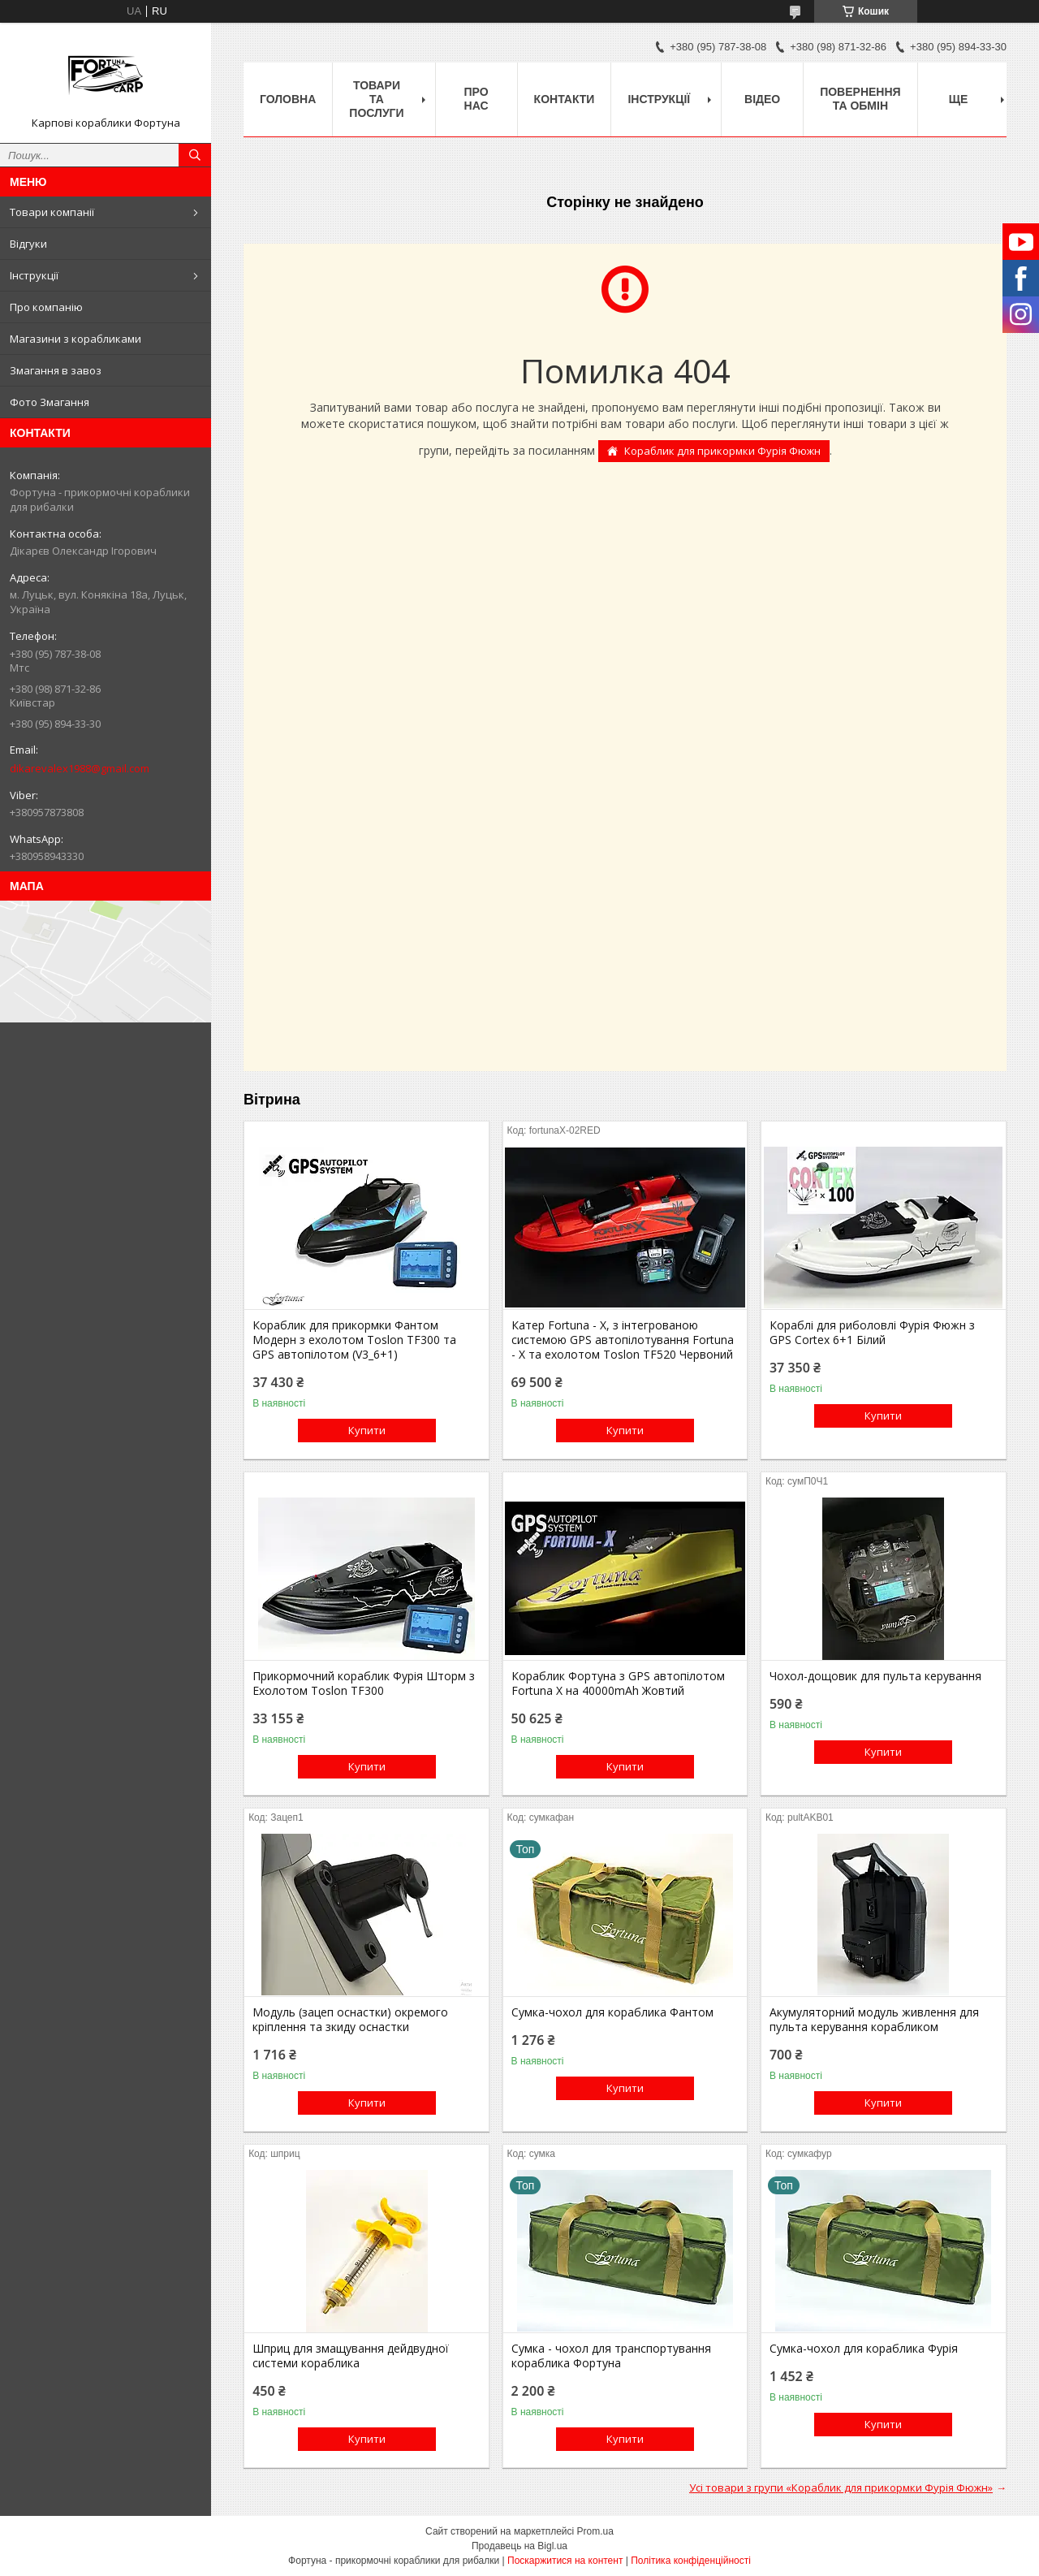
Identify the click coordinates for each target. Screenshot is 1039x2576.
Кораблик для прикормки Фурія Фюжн (722, 450)
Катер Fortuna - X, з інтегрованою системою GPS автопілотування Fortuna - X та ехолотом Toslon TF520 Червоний (622, 1340)
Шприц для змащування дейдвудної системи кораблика (350, 2356)
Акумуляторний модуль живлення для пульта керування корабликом (874, 2019)
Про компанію (46, 307)
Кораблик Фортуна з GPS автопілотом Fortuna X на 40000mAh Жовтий (618, 1683)
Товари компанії (52, 212)
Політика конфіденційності (691, 2560)
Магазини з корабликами (75, 338)
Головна (288, 99)
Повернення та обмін (860, 98)
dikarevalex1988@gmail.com (79, 768)
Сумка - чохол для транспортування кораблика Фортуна (611, 2356)
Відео (762, 99)
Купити (367, 1430)
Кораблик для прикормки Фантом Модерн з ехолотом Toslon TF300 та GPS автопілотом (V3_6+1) (354, 1340)
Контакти (564, 99)
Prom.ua (595, 2531)
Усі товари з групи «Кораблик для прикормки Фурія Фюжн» (841, 2487)
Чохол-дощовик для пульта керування (875, 1676)
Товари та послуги (376, 99)
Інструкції (34, 275)
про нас (476, 98)
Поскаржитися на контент (565, 2560)
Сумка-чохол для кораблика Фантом (612, 2012)
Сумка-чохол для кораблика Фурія (864, 2348)
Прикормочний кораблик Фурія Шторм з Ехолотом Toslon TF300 (363, 1683)
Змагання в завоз (55, 370)
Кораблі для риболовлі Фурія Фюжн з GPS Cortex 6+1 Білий (872, 1332)
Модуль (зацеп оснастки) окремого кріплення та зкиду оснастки (350, 2019)
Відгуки (28, 243)
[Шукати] (195, 155)
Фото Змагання (49, 402)
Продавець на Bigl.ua (519, 2546)
